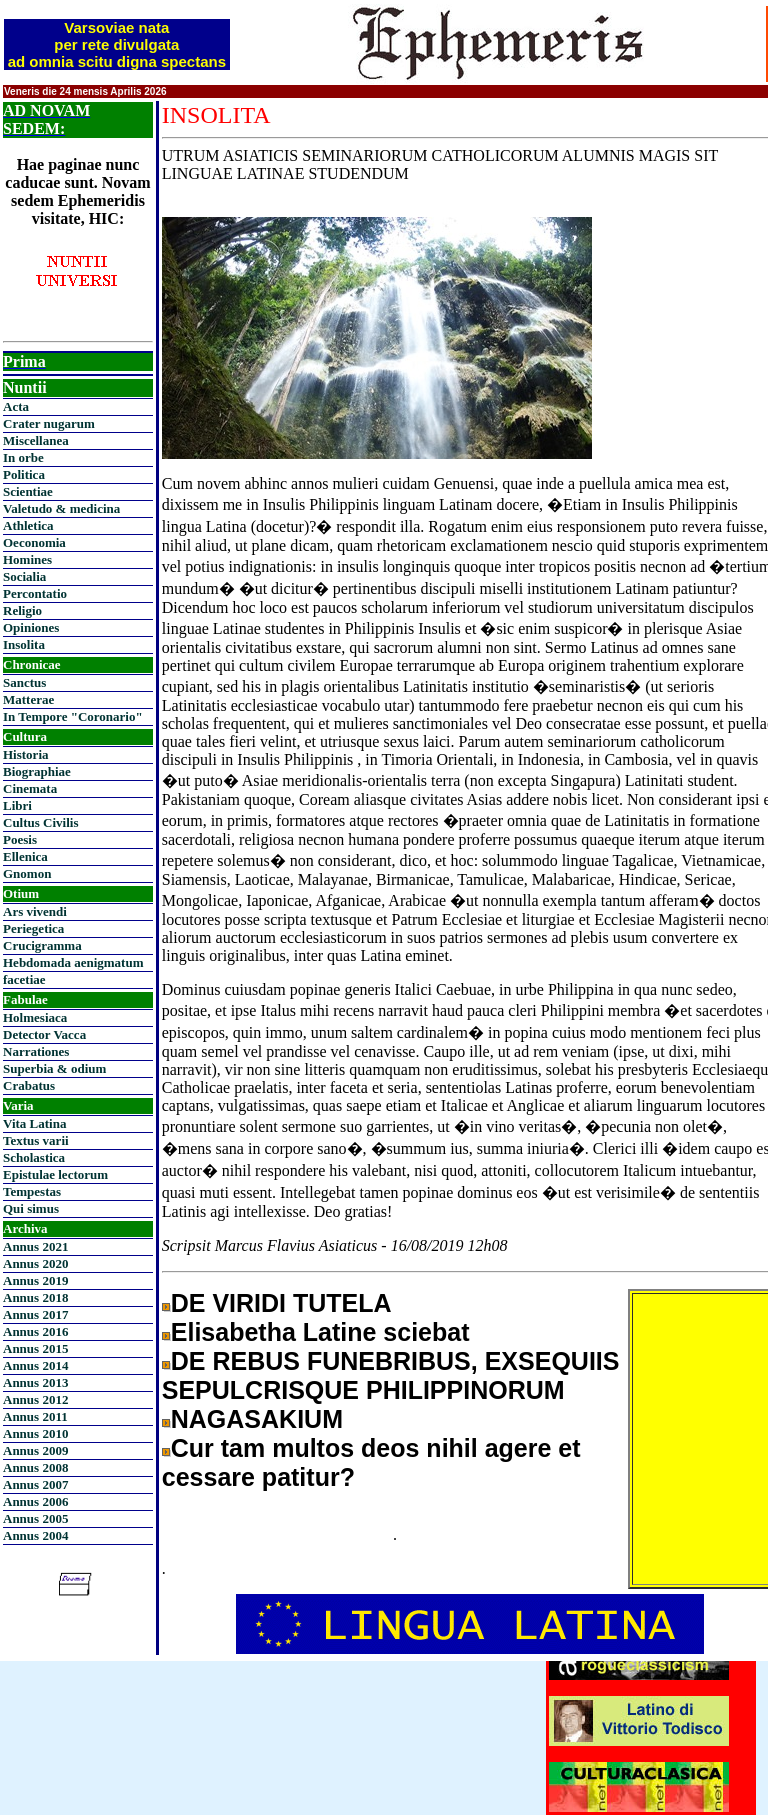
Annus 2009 (35, 1450)
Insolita (24, 644)
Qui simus (31, 1208)
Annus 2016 (35, 1331)
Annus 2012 (35, 1399)
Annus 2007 (35, 1484)
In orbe (23, 457)
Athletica (28, 525)
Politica (24, 474)
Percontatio (35, 593)
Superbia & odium (54, 1068)
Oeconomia (34, 542)
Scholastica (34, 1157)
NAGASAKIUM (257, 1419)
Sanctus (24, 682)
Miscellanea (36, 440)
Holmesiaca (35, 1017)
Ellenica (25, 856)
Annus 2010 (35, 1433)
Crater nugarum (49, 423)
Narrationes (36, 1051)
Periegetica (33, 928)
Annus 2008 (35, 1467)
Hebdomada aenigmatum (73, 962)
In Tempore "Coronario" (73, 716)
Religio (22, 610)
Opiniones (31, 627)
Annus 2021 (35, 1246)
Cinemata (30, 788)
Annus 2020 (35, 1263)
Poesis (20, 839)
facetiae (24, 979)
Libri (17, 805)
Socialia (24, 576)
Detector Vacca (44, 1034)
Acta (16, 406)
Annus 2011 (35, 1416)
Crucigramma (42, 945)
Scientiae (28, 491)
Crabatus (29, 1085)
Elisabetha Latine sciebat (320, 1332)
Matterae (28, 699)
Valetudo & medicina (61, 508)
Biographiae (37, 771)
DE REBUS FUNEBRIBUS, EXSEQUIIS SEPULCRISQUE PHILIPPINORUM (391, 1375)
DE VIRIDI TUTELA (281, 1303)
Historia (26, 754)
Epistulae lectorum (55, 1174)
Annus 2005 (35, 1518)
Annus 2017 (35, 1314)
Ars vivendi (35, 911)
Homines (27, 559)
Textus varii (36, 1140)
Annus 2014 (35, 1365)
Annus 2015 (35, 1348)
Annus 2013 (35, 1382)
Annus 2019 (35, 1280)
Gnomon (27, 873)
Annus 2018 (35, 1297)
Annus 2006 (35, 1501)
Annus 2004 (35, 1535)
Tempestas (32, 1191)
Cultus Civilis (41, 822)
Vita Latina (34, 1123)
